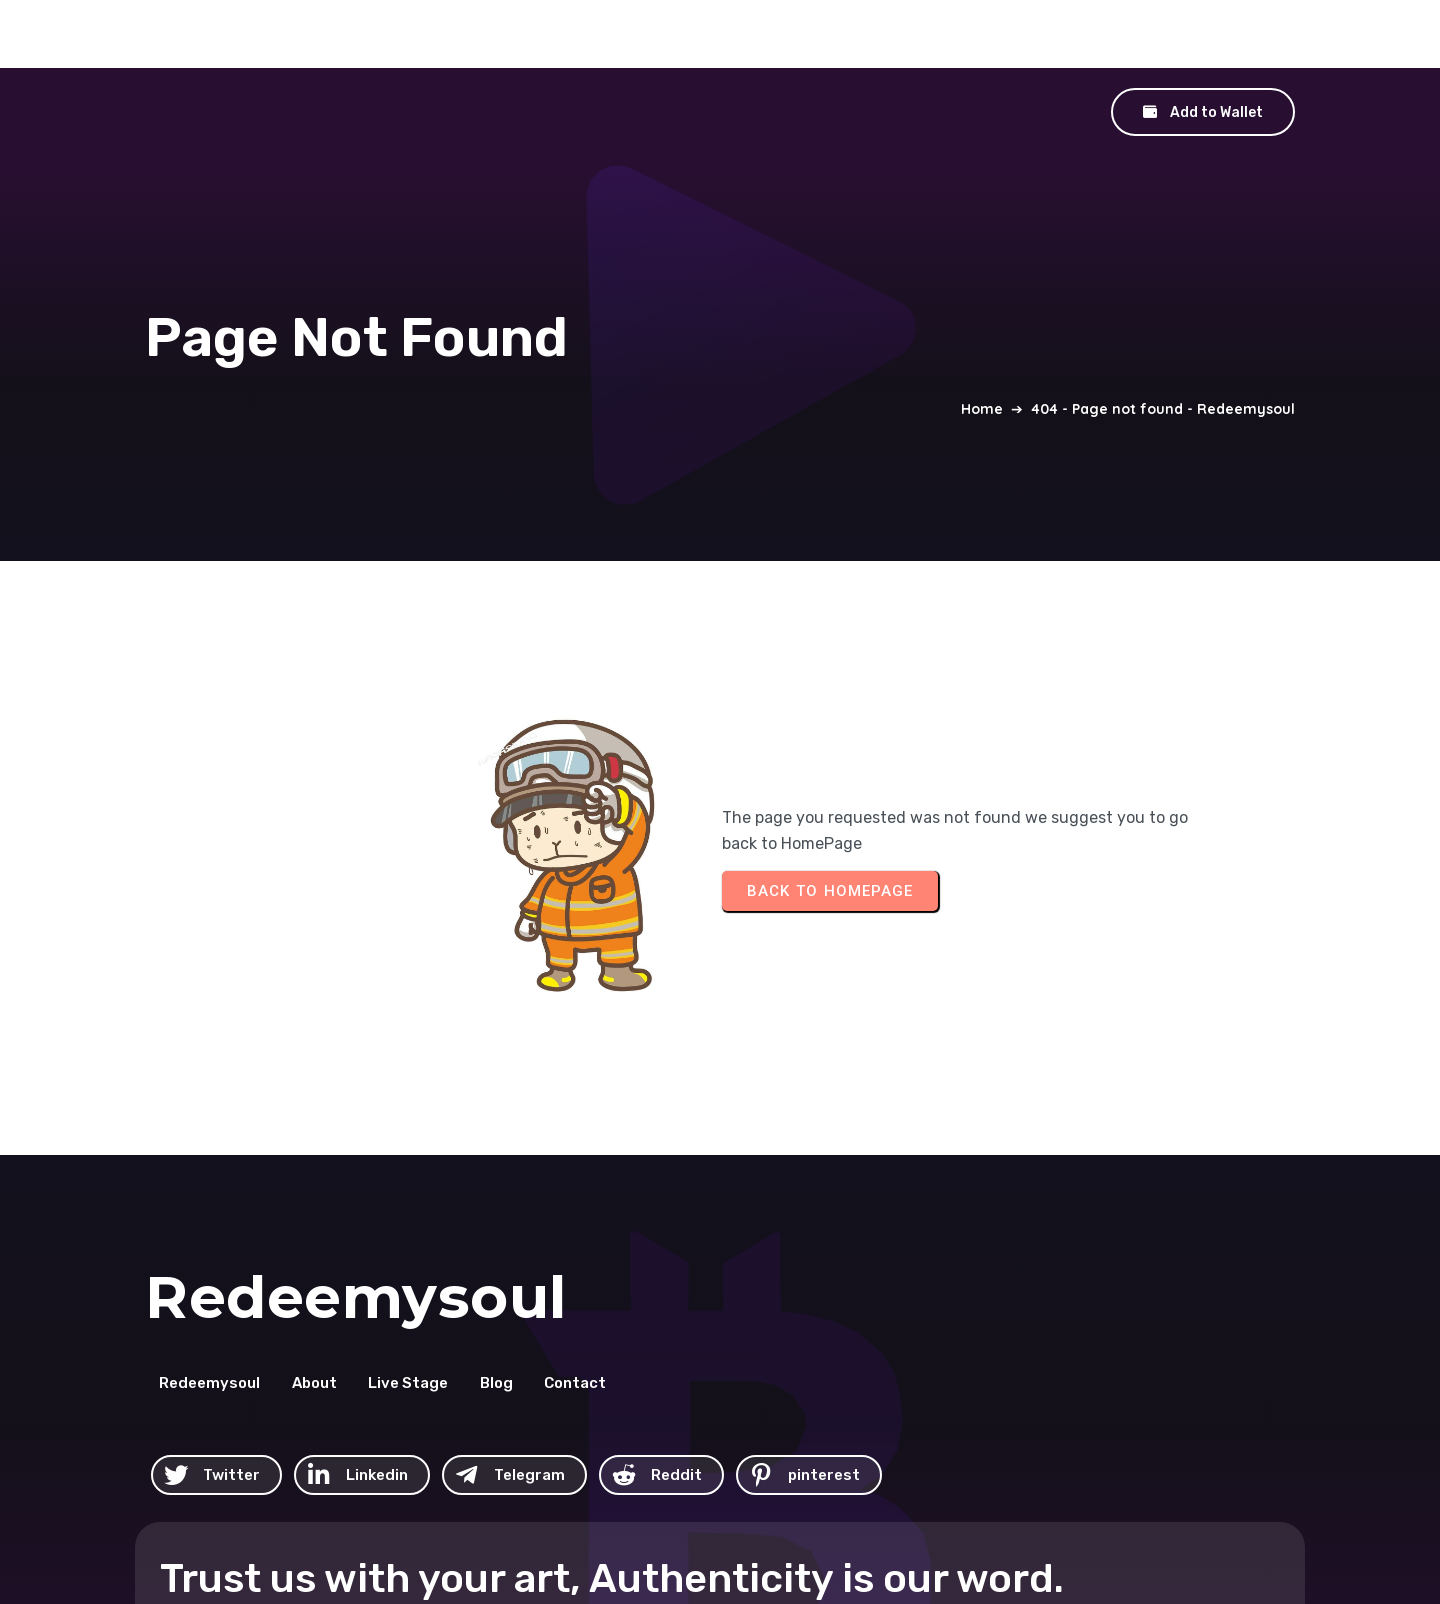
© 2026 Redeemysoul (819, 1467)
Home (982, 349)
